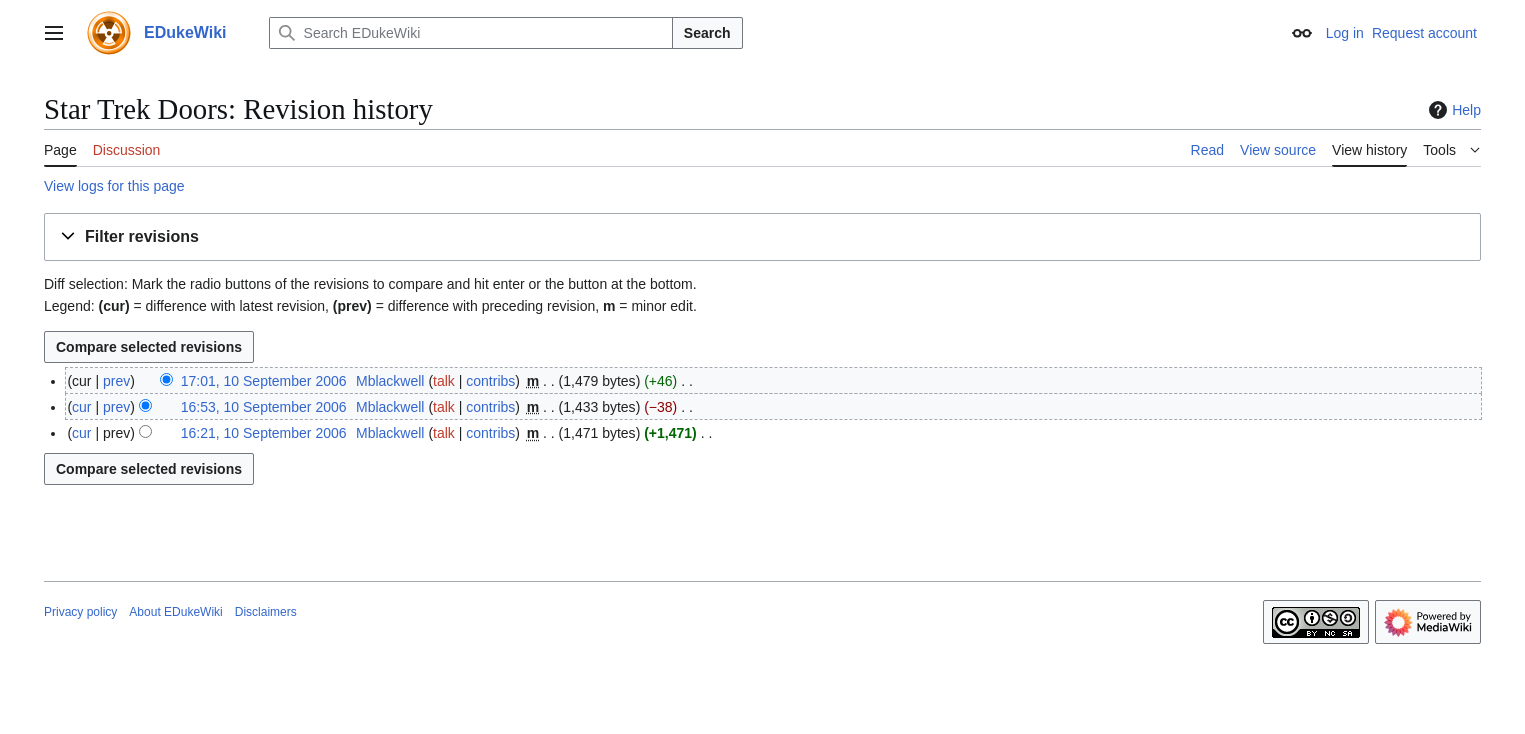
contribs (490, 381)
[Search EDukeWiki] (471, 33)
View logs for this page (114, 186)
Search (707, 33)
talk (444, 381)
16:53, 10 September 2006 (264, 407)
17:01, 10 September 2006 (264, 381)
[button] (762, 237)
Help (1452, 110)
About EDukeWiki (175, 612)
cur (81, 407)
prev (116, 381)
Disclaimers (266, 612)
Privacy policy (80, 612)
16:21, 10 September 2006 (264, 433)
